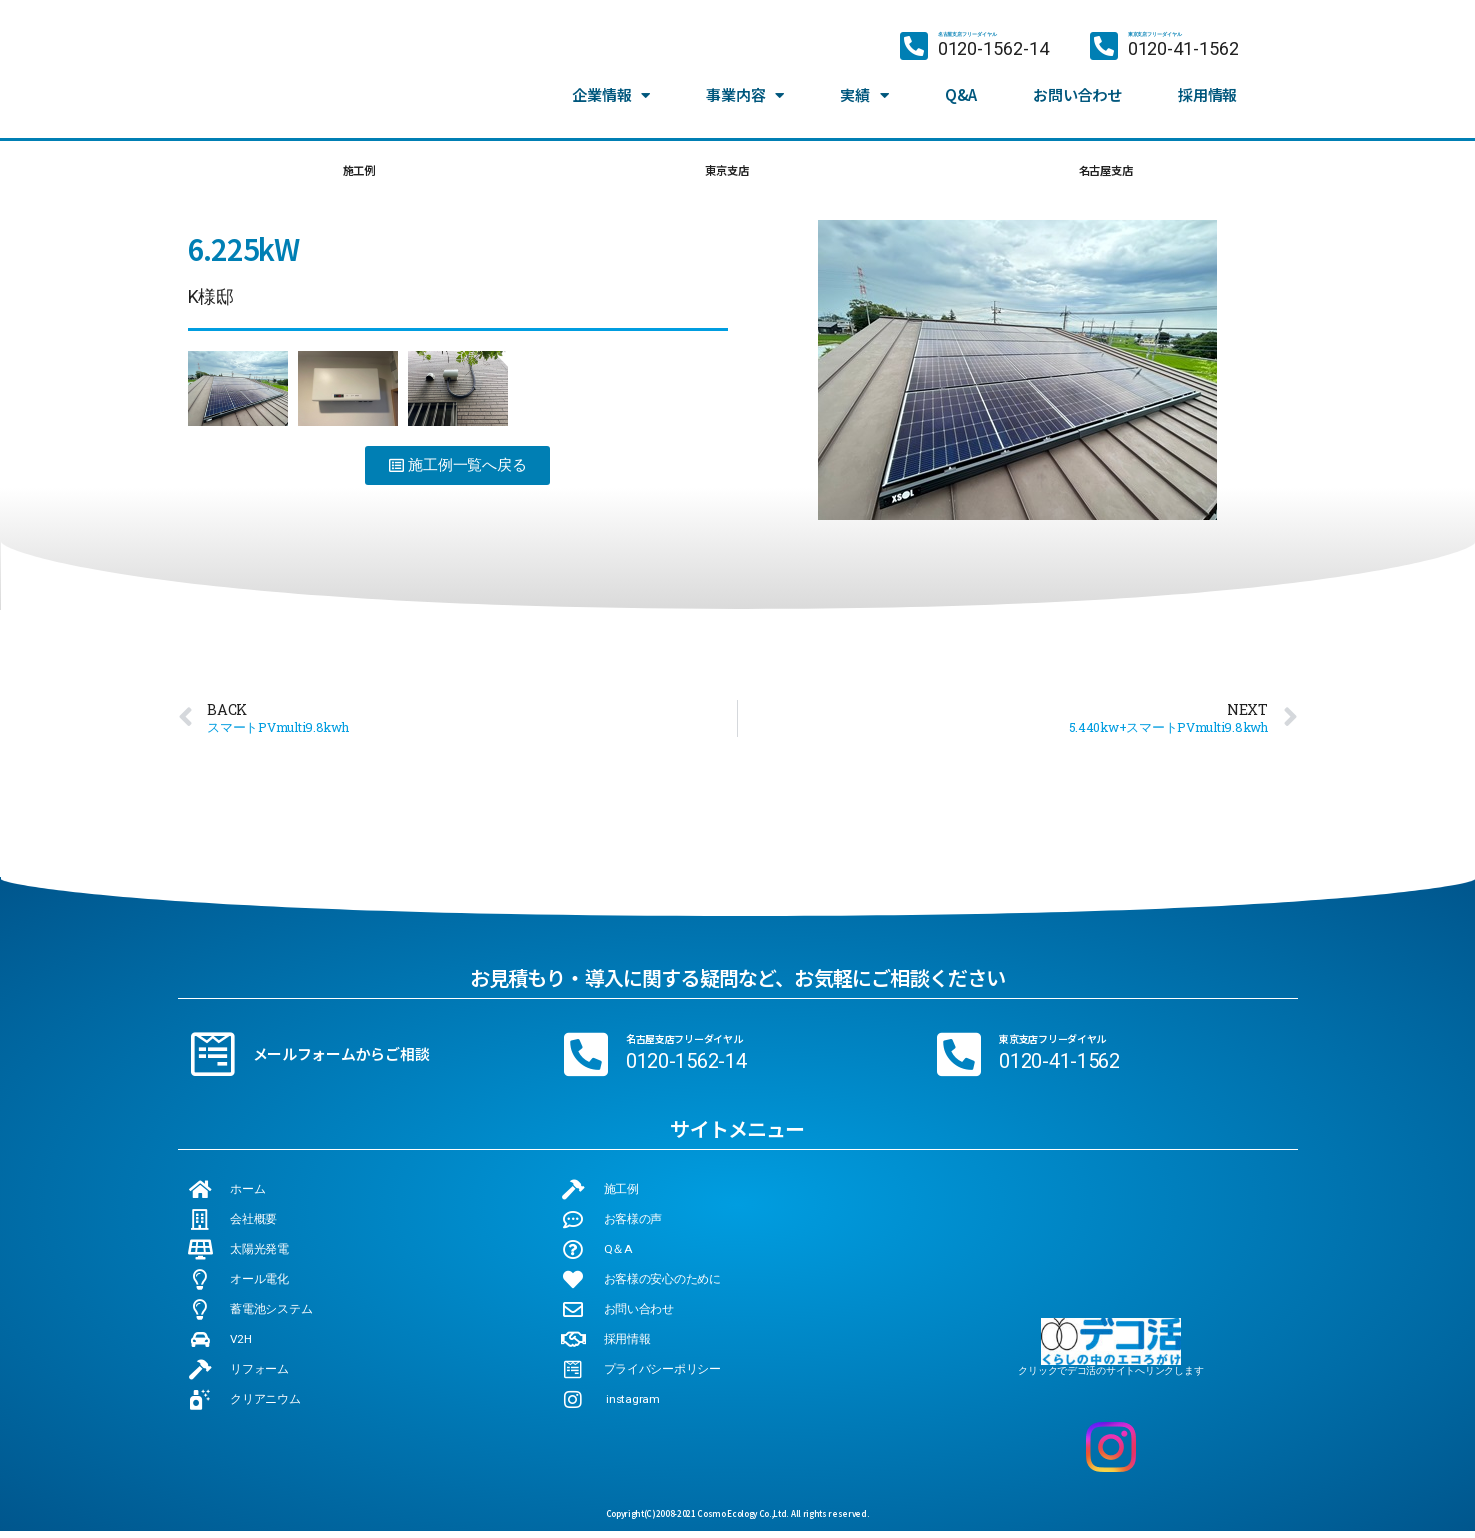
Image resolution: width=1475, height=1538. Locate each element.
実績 (864, 87)
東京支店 (722, 173)
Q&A (961, 86)
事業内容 (745, 87)
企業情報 (611, 87)
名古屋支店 (1104, 173)
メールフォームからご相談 (341, 1060)
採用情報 (1207, 86)
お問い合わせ (1077, 86)
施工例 (357, 173)
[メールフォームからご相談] (213, 1061)
